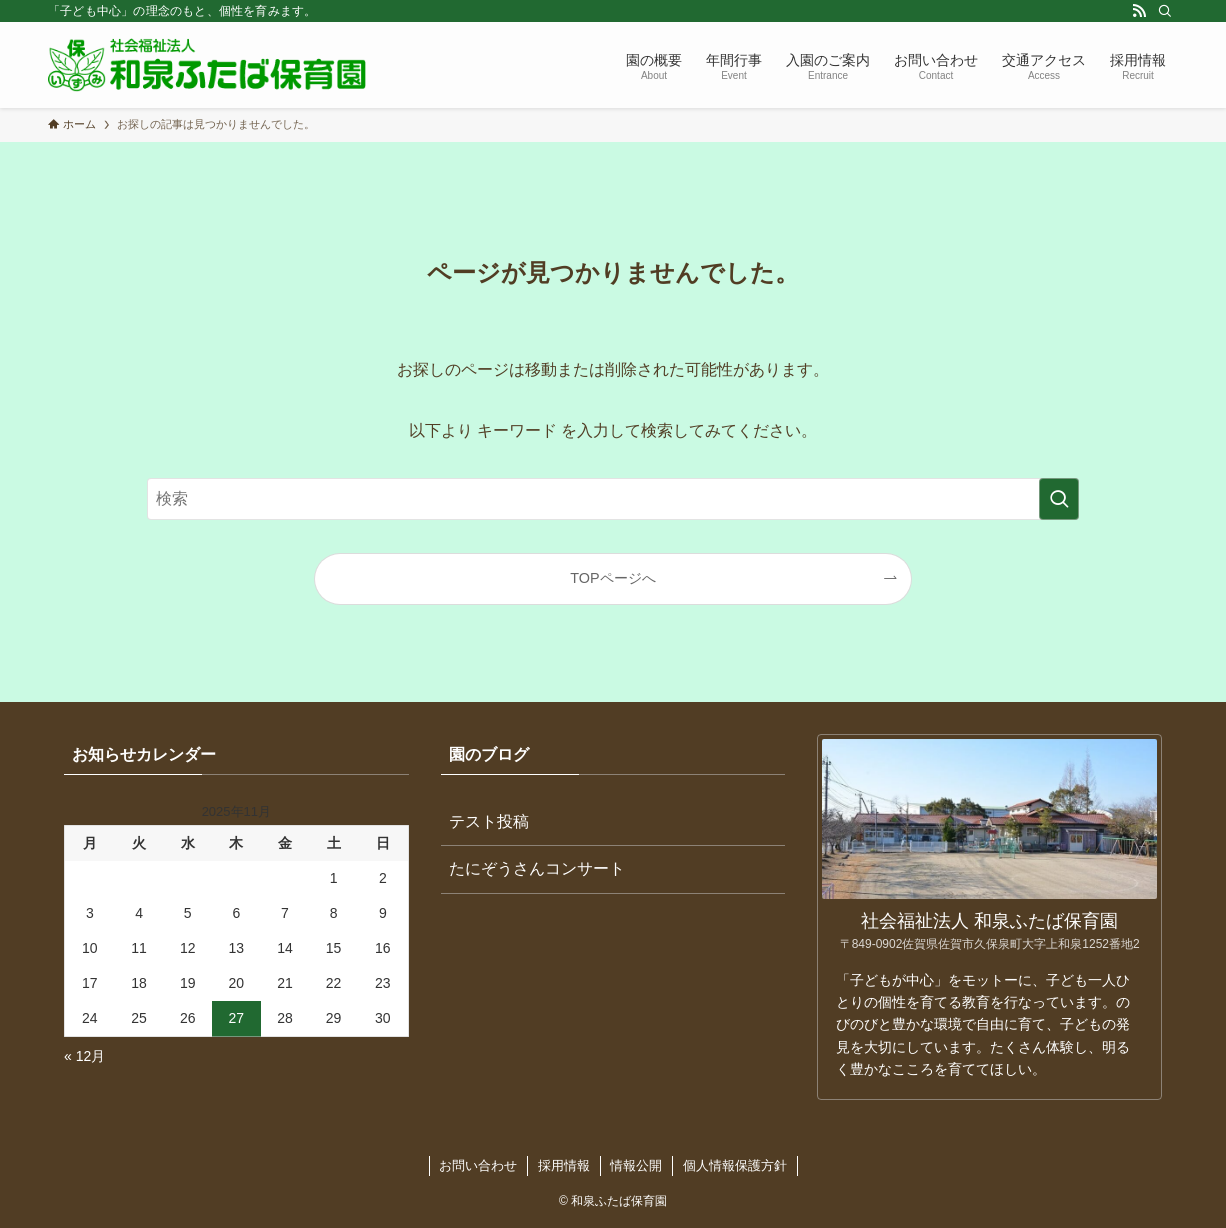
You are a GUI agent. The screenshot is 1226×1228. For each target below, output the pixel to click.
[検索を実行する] (1059, 499)
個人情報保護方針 (735, 1165)
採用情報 (564, 1165)
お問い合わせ (478, 1165)
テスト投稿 (489, 821)
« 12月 (84, 1056)
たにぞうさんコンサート (537, 868)
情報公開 (636, 1165)
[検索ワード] (613, 499)
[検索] (1165, 11)
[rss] (1139, 11)
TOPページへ (612, 578)
